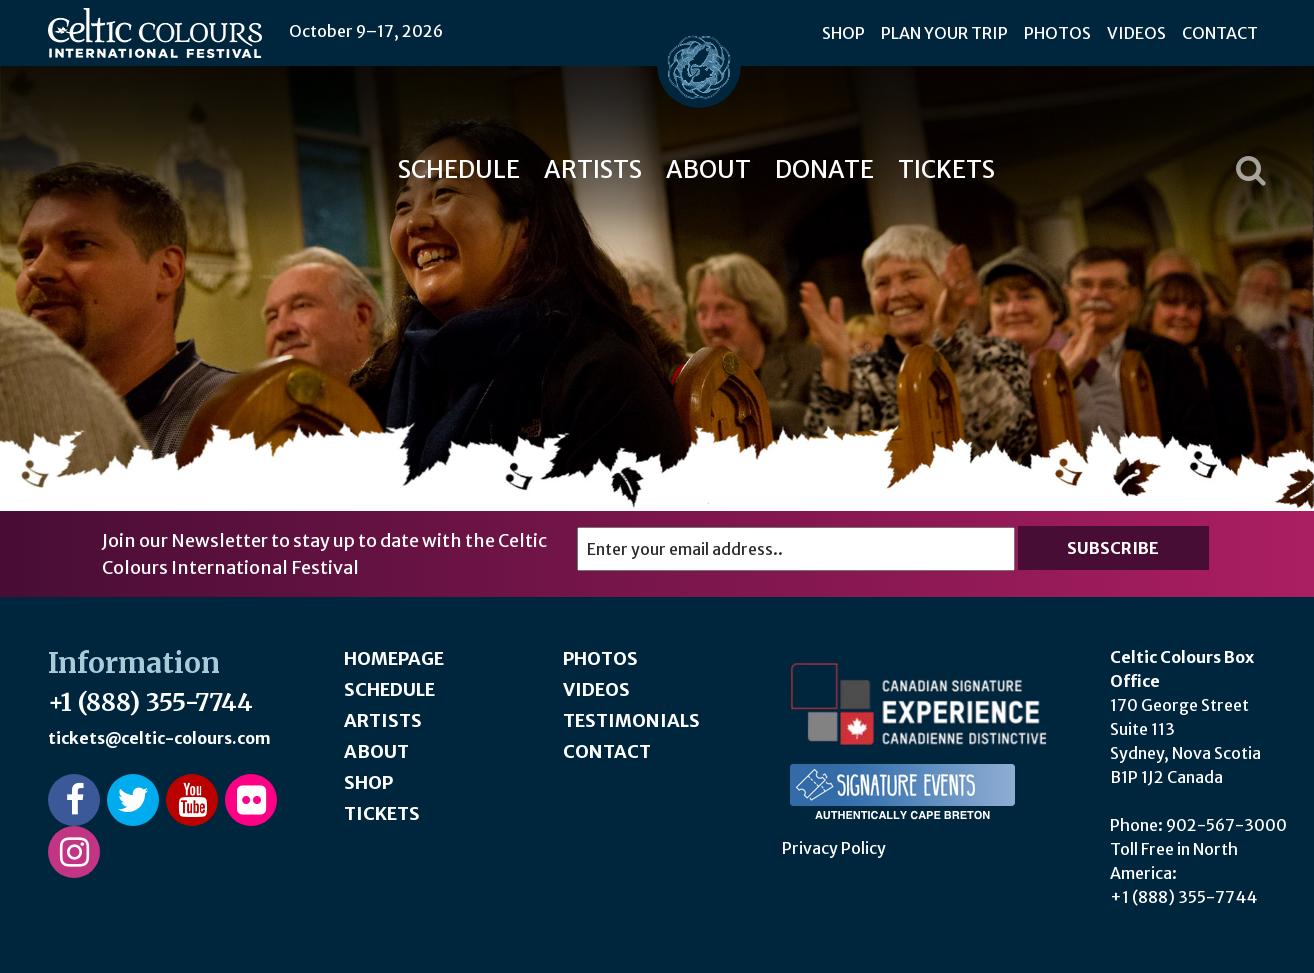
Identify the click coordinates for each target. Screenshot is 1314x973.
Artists (593, 169)
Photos (1057, 33)
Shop (843, 33)
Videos (1136, 33)
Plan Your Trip (944, 33)
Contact (1220, 33)
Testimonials (631, 720)
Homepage (394, 658)
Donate (824, 169)
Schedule (459, 169)
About (708, 169)
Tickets (946, 169)
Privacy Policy (834, 848)
